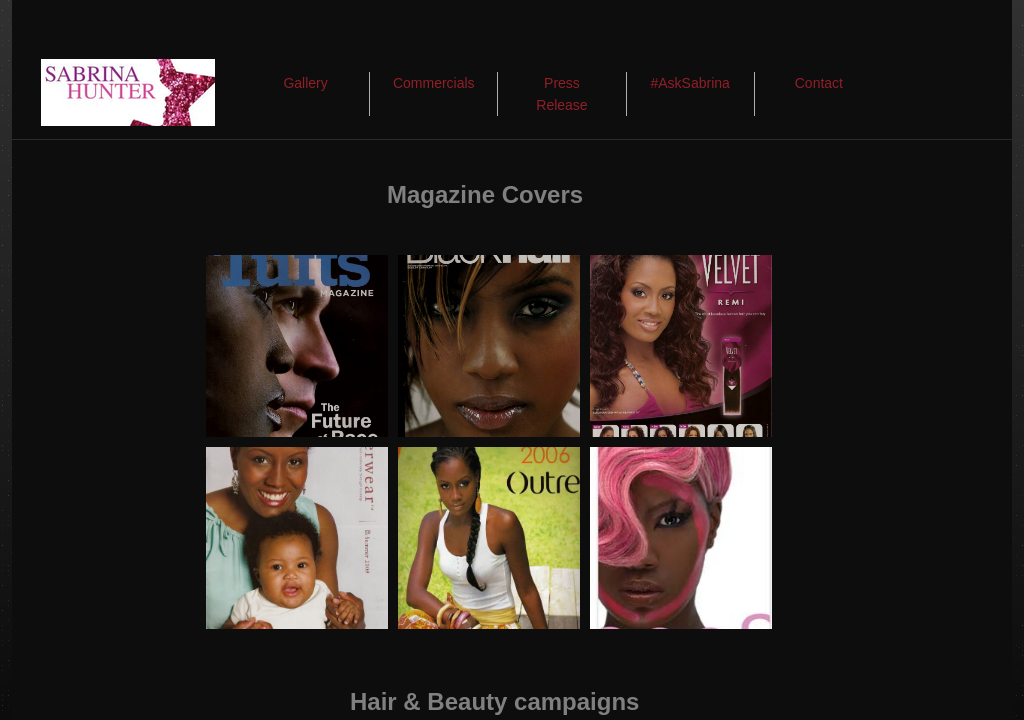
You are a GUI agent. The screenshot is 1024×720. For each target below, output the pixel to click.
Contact (819, 83)
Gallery (305, 83)
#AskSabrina (689, 83)
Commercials (434, 83)
